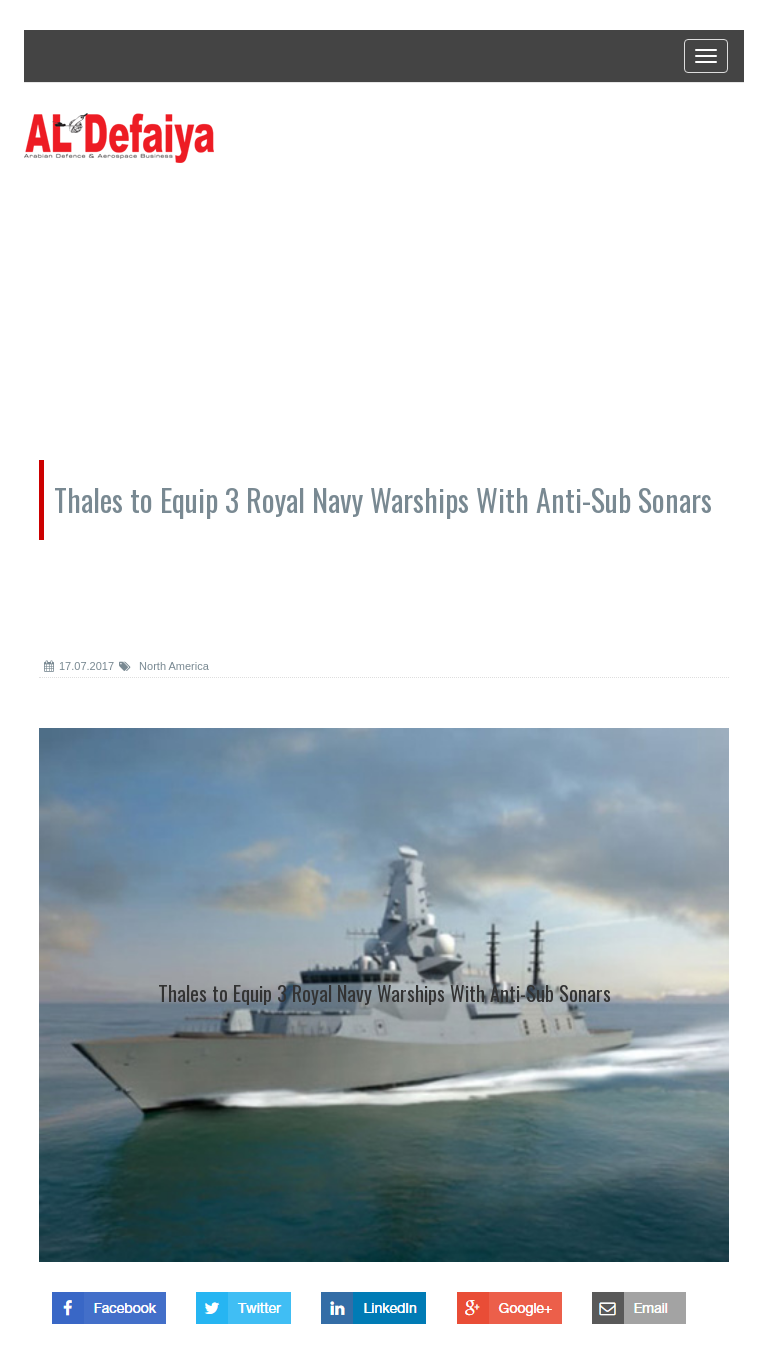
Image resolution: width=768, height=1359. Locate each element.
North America (164, 666)
